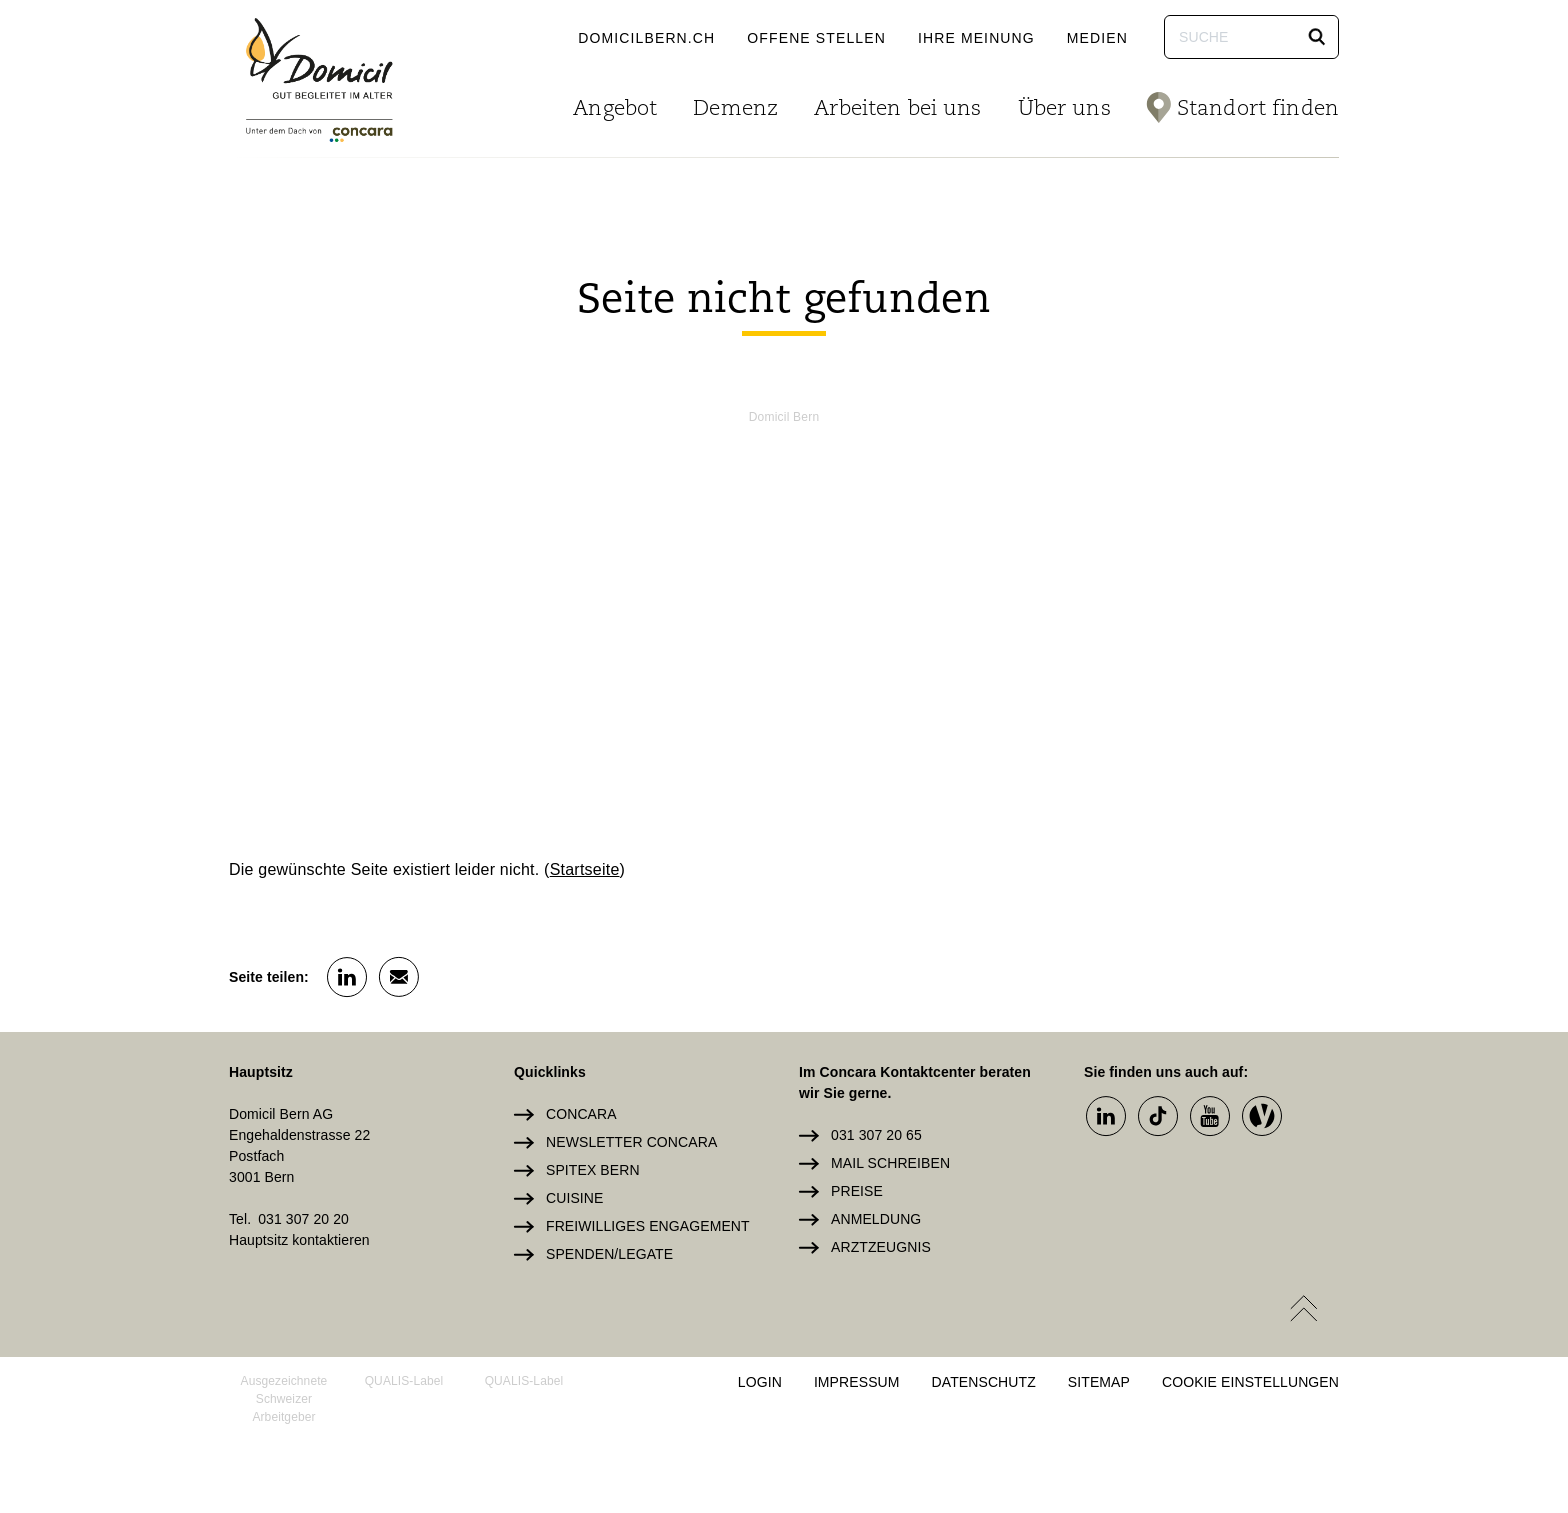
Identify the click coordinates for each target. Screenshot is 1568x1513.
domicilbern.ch (646, 38)
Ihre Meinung (976, 38)
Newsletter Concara (631, 1142)
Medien (1097, 38)
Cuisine (574, 1198)
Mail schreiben (890, 1163)
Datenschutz (984, 1382)
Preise (857, 1191)
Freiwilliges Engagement (648, 1226)
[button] (1317, 37)
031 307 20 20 (303, 1219)
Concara (581, 1114)
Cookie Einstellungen (1250, 1382)
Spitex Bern (593, 1170)
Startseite (585, 869)
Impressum (857, 1382)
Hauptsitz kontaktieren (299, 1240)
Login (760, 1382)
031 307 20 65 (876, 1135)
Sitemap (1099, 1382)
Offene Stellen (816, 38)
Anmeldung (876, 1219)
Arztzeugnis (881, 1247)
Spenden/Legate (609, 1254)
